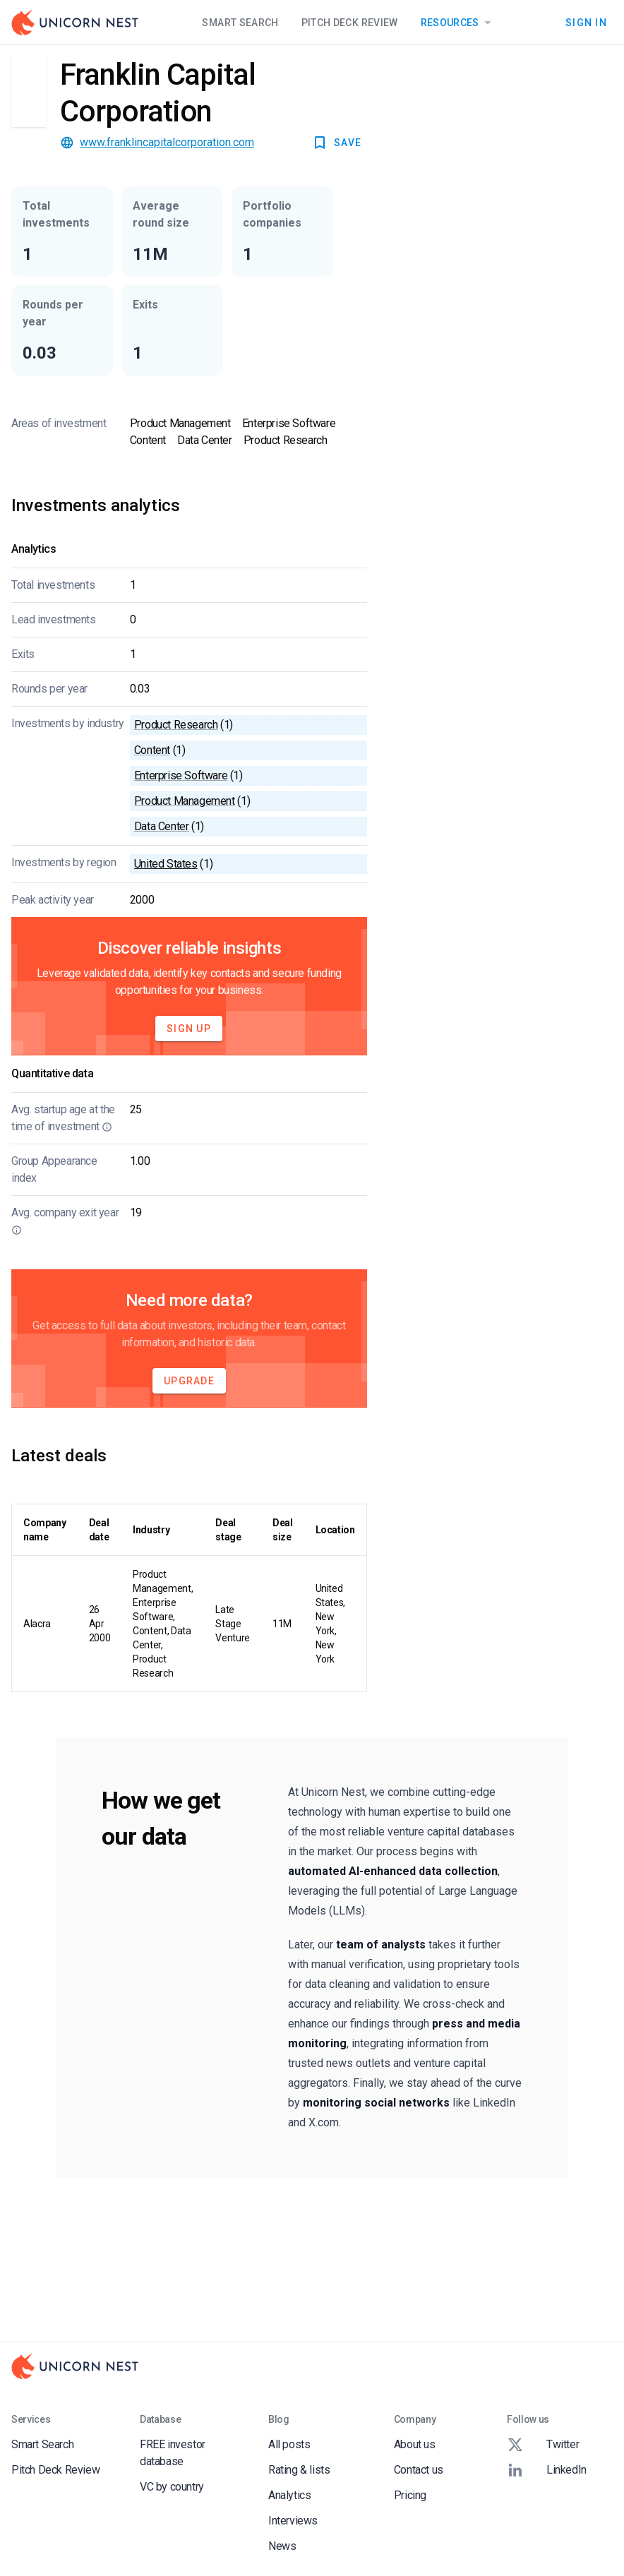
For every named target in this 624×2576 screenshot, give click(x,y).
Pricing (410, 2495)
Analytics (289, 2495)
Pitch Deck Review (349, 22)
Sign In (586, 22)
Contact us (418, 2469)
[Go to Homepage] (74, 22)
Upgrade (189, 1381)
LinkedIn (547, 2470)
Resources (458, 22)
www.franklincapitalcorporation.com (167, 142)
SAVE (336, 142)
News (282, 2546)
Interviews (293, 2520)
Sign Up (188, 1028)
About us (415, 2444)
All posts (289, 2444)
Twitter (543, 2444)
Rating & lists (299, 2469)
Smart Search (240, 22)
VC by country (172, 2486)
